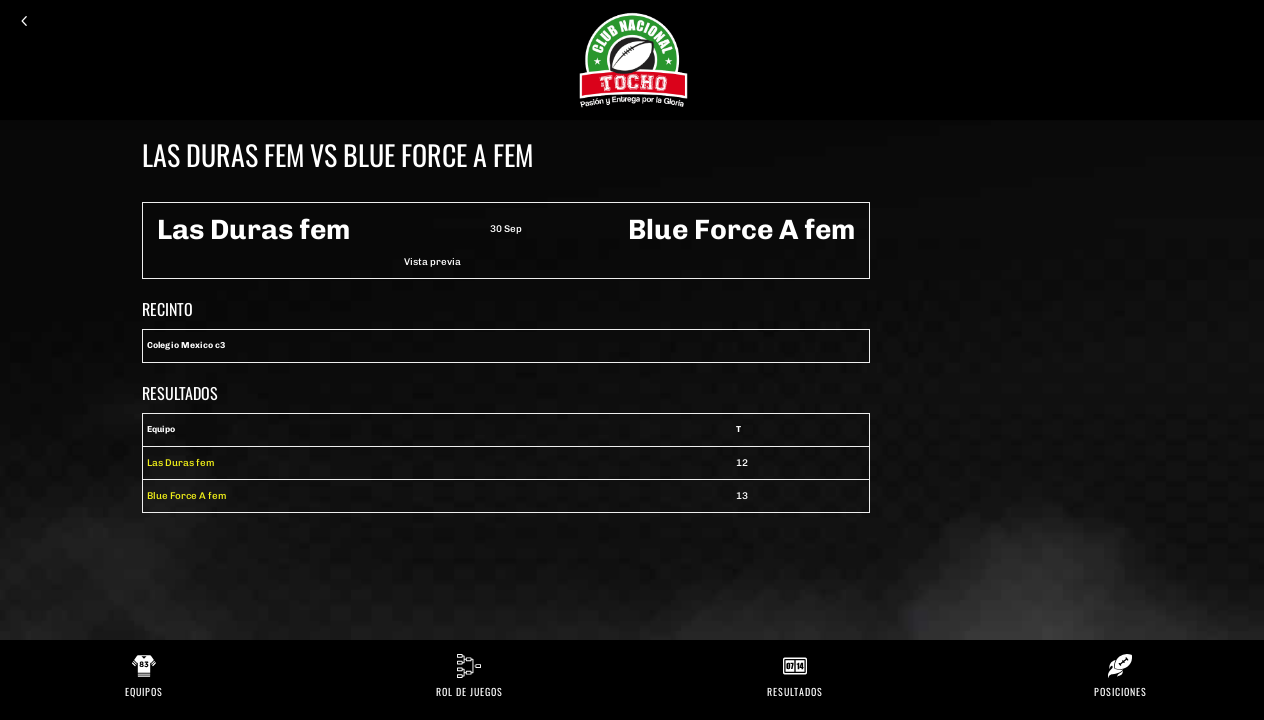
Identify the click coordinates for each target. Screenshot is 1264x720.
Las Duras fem (181, 462)
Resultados (795, 691)
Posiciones (1120, 691)
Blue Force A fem (187, 495)
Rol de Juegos (469, 691)
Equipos (144, 691)
